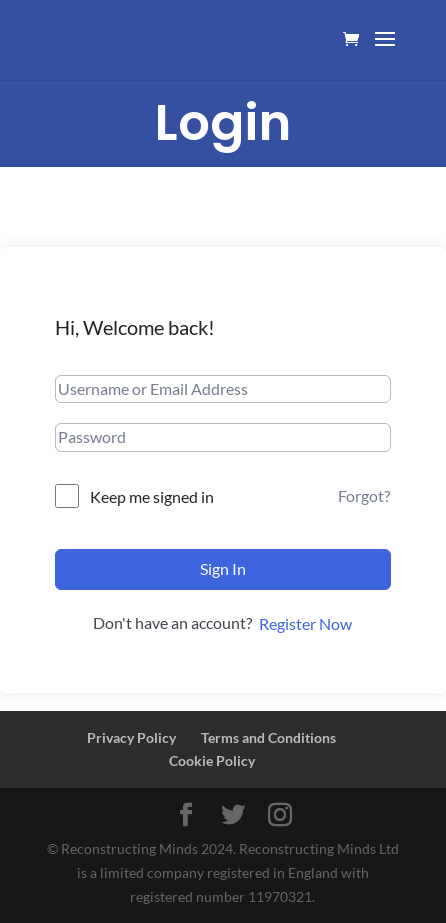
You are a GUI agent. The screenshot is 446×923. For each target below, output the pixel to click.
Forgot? (364, 495)
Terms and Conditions (268, 737)
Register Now (305, 623)
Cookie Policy (212, 760)
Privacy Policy (131, 737)
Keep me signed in (152, 496)
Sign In (223, 568)
